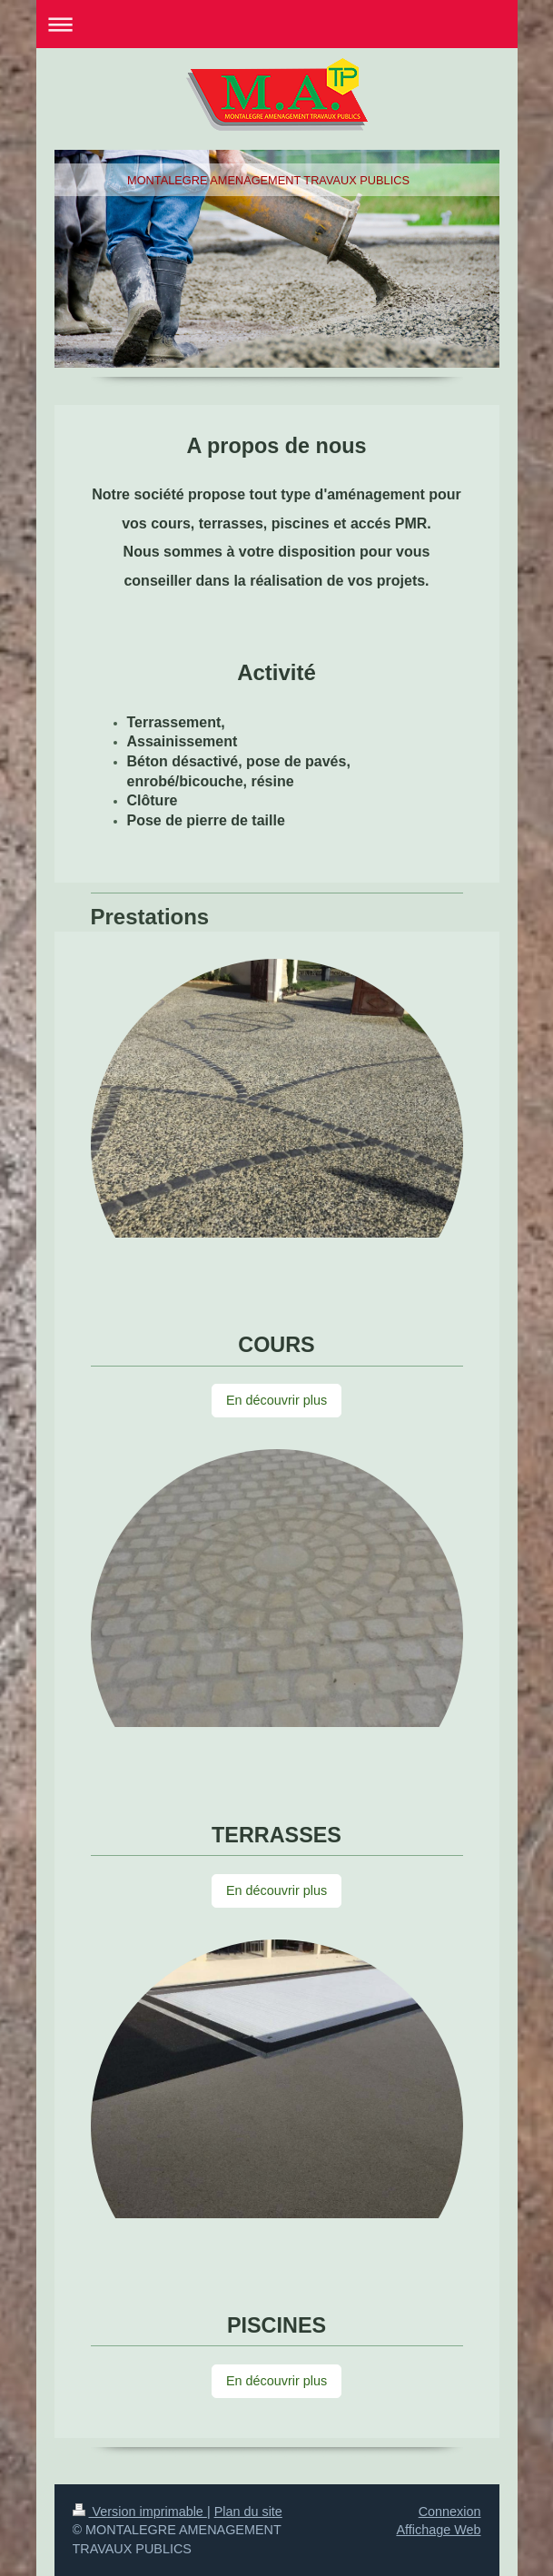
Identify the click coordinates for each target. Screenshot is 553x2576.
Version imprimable (140, 2511)
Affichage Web (438, 2529)
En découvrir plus (276, 1400)
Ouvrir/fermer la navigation (277, 24)
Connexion (450, 2511)
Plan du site (248, 2511)
